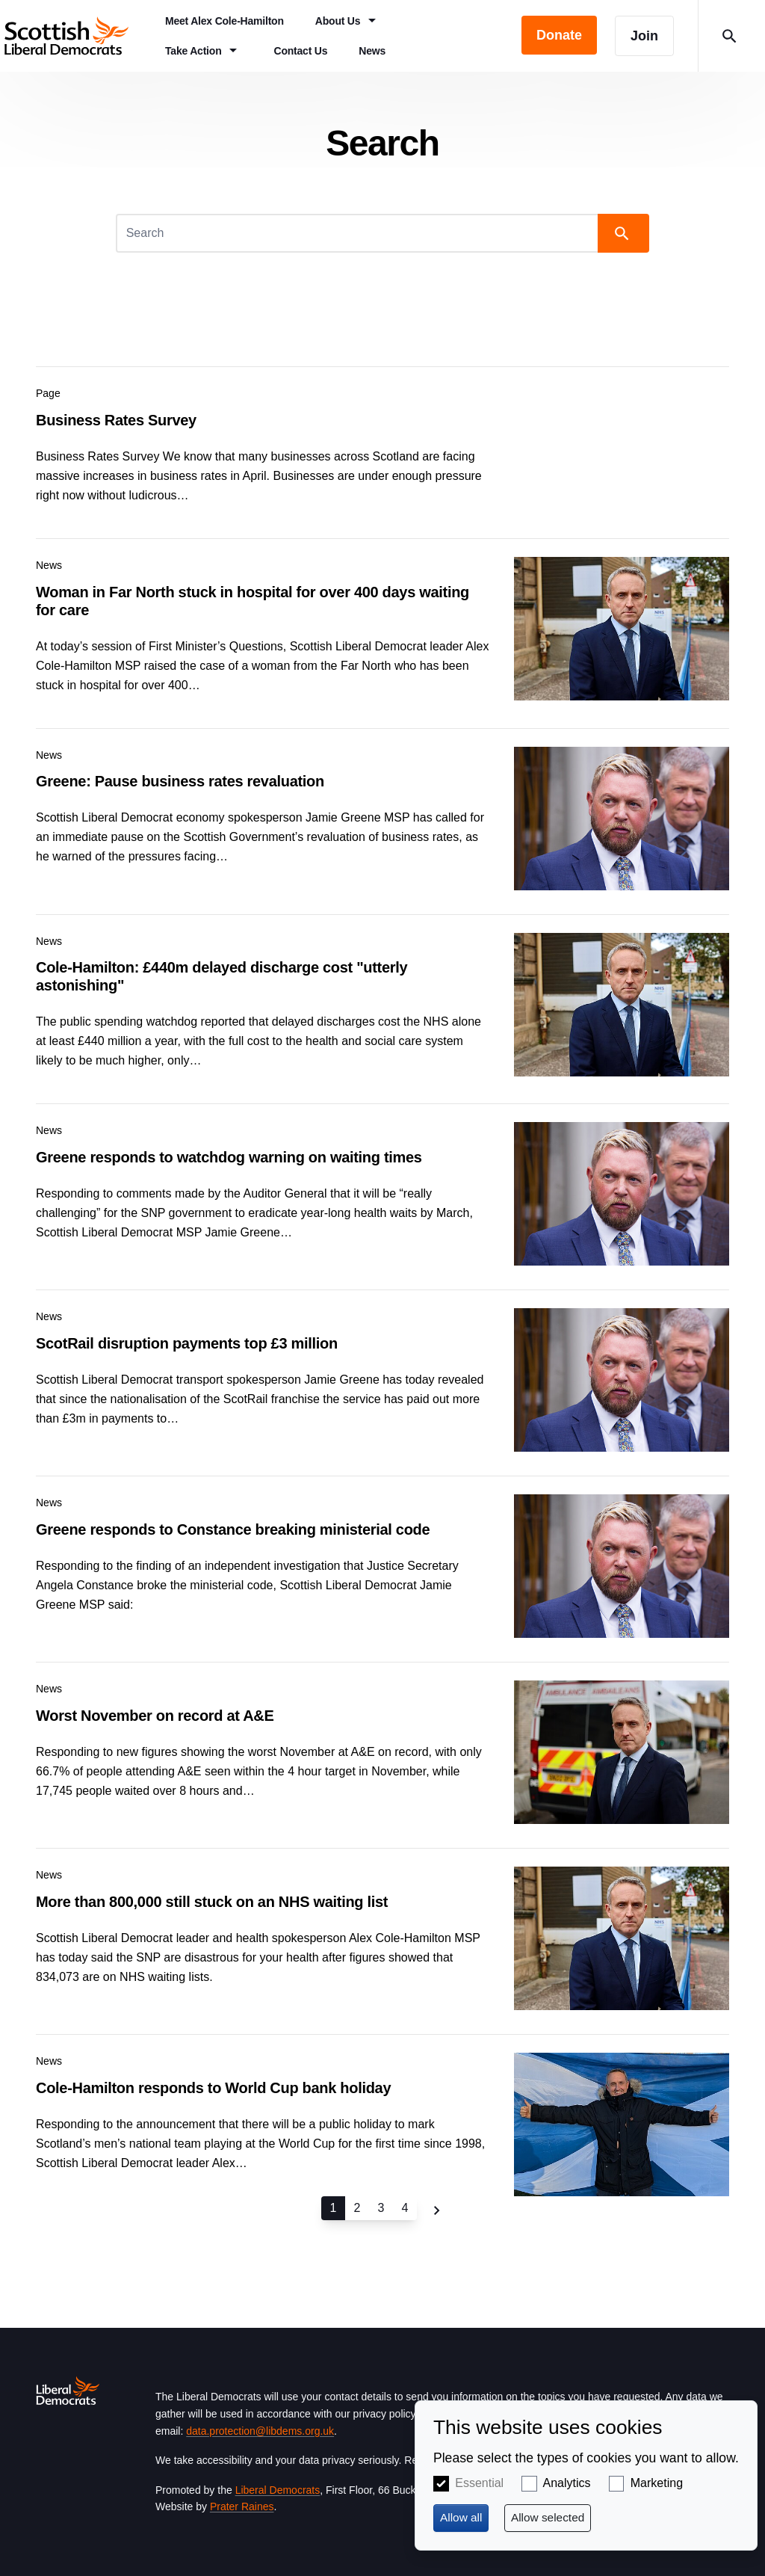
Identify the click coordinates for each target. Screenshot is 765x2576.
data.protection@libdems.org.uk (260, 2431)
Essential (479, 2483)
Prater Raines (242, 2506)
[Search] (358, 233)
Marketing (657, 2483)
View (382, 440)
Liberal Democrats (277, 2490)
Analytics (567, 2483)
